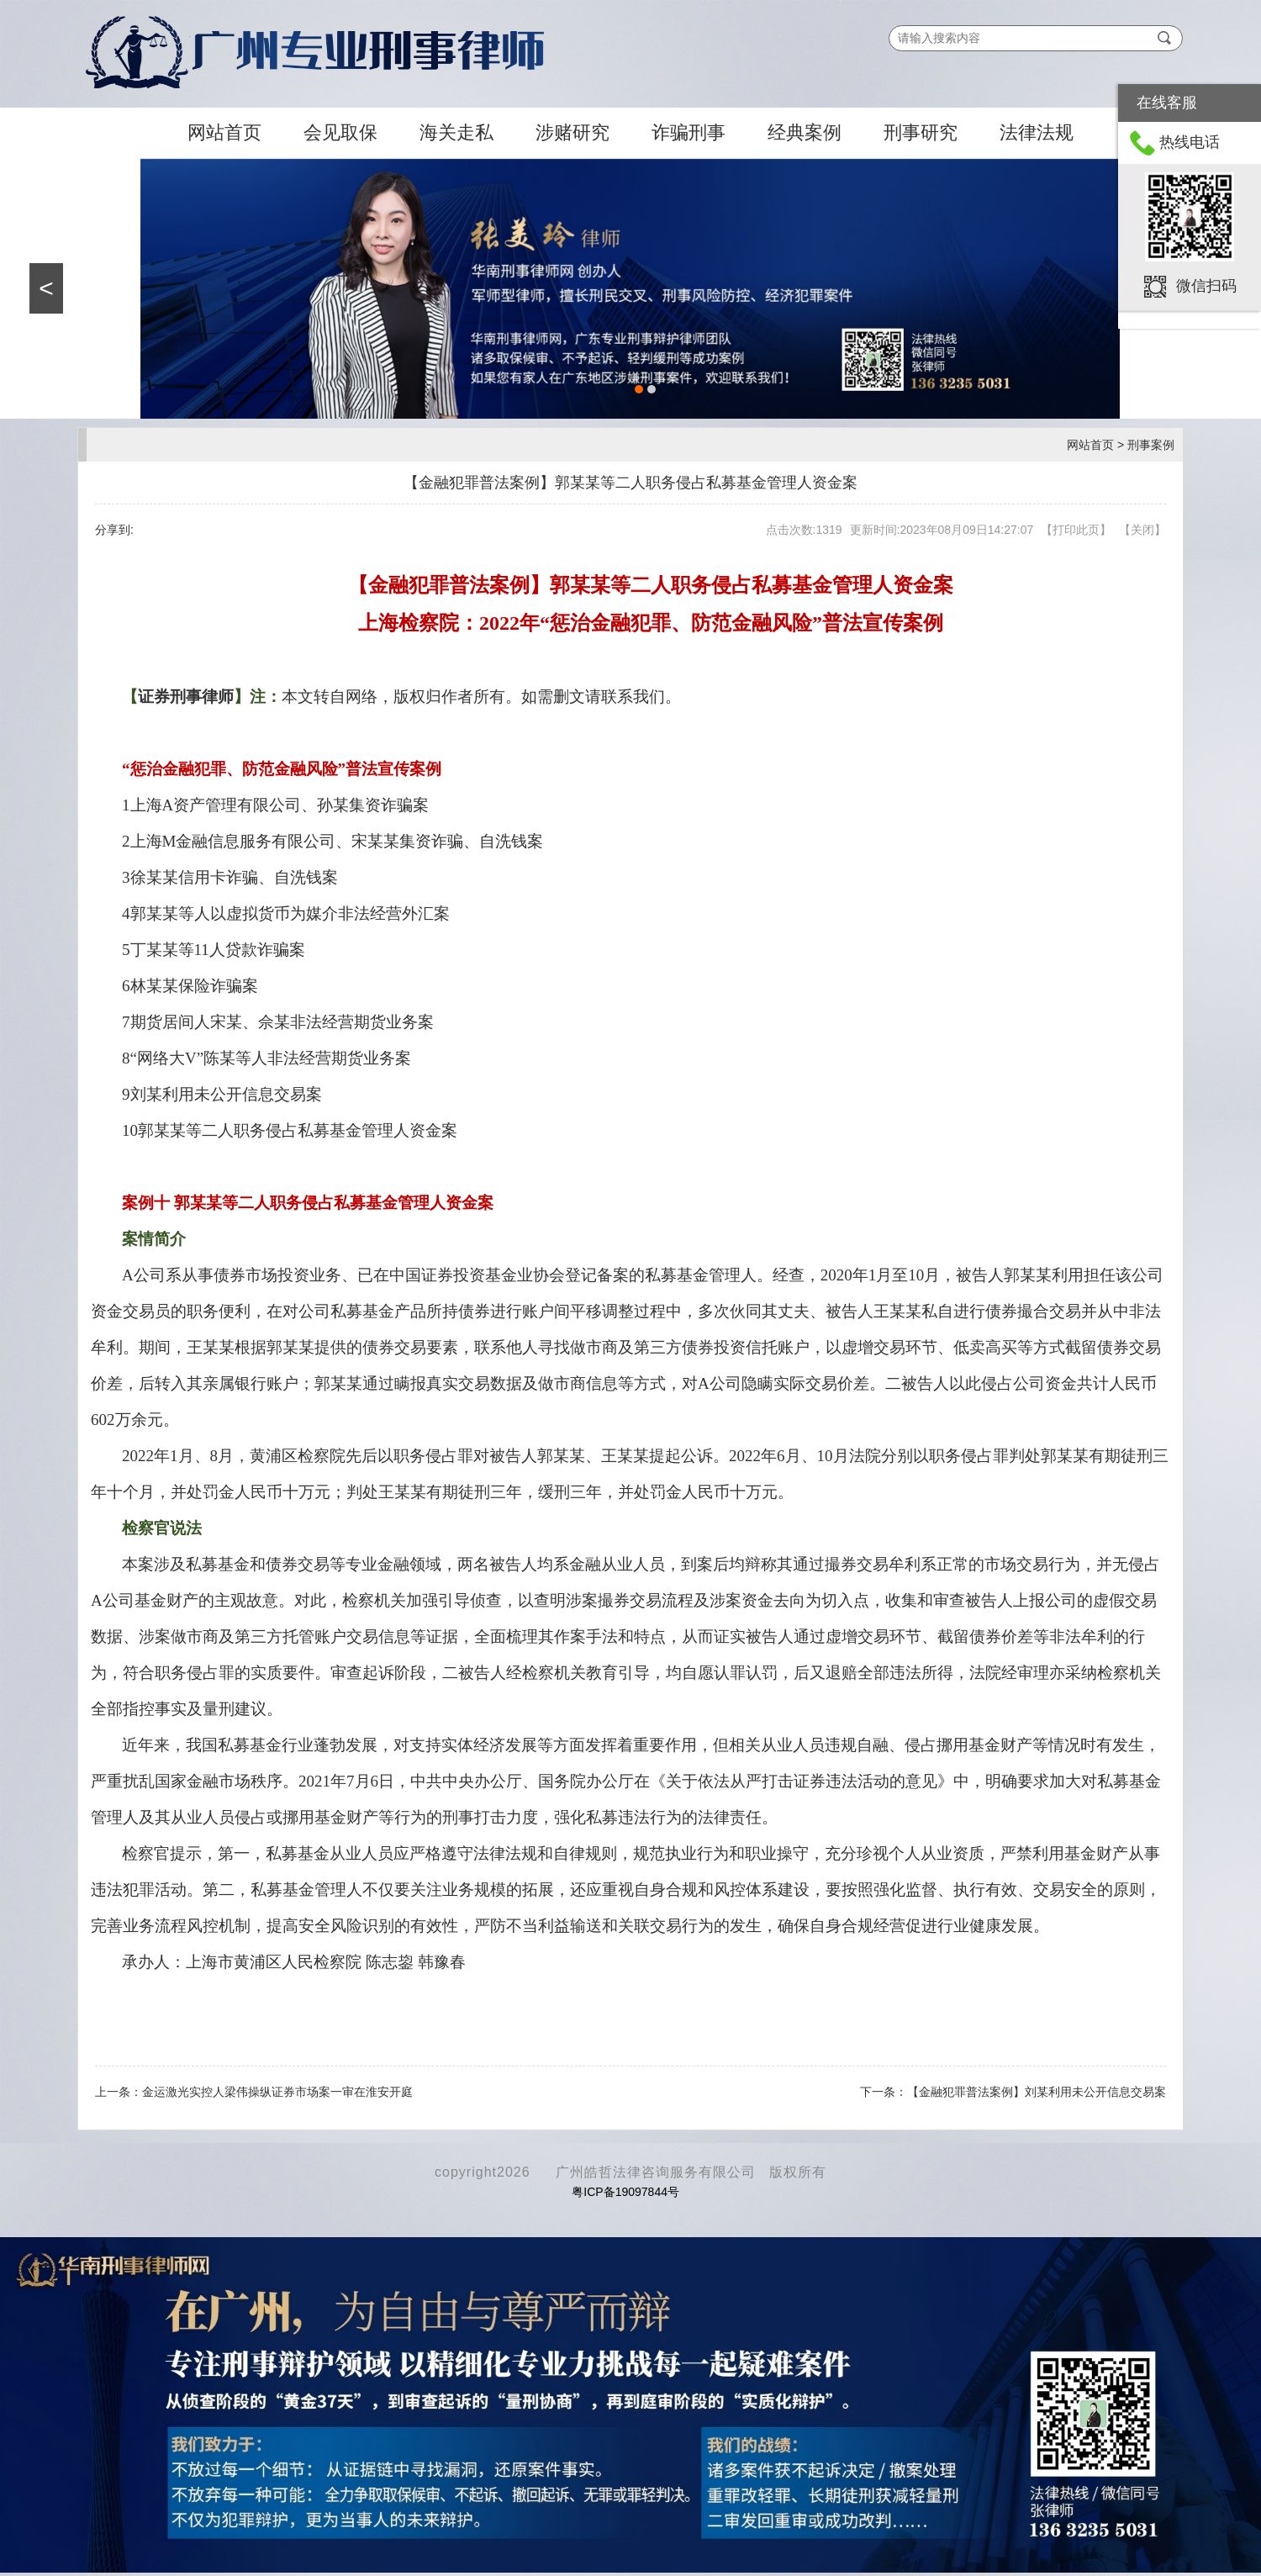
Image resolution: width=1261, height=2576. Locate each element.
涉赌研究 (572, 132)
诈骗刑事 (688, 132)
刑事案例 (1150, 444)
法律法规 (1037, 132)
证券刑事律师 (186, 696)
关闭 (1142, 529)
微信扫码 (1206, 285)
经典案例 (805, 132)
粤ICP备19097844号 (625, 2192)
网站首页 (224, 132)
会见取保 (340, 132)
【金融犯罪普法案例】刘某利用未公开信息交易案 (1036, 2091)
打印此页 (1076, 529)
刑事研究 (921, 132)
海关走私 (456, 132)
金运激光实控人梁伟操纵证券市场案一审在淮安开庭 (277, 2091)
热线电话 (1189, 142)
